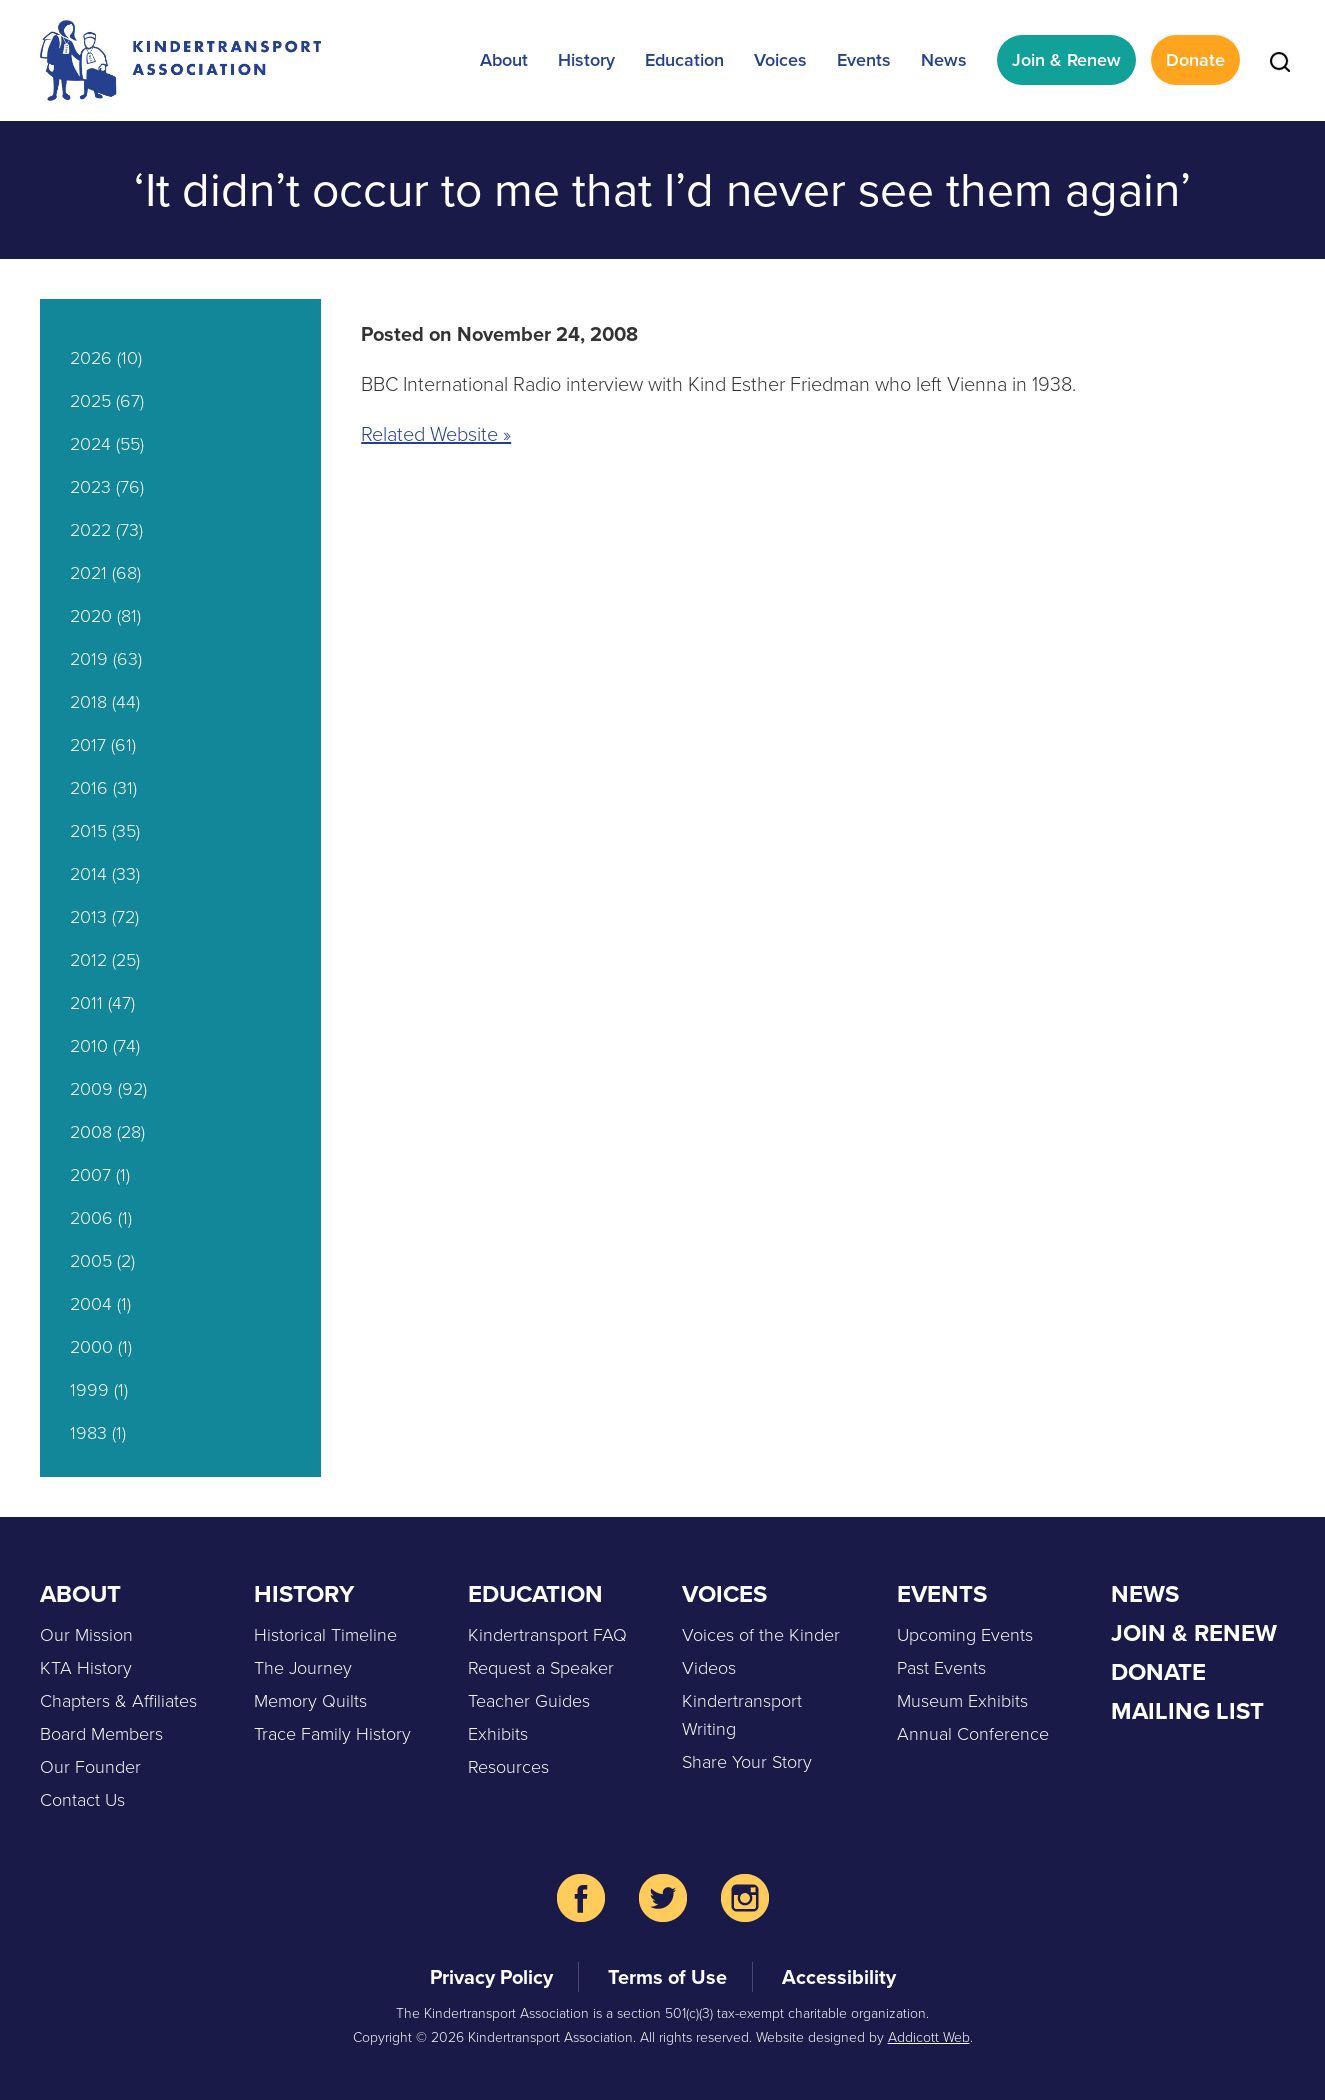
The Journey (303, 1668)
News (944, 60)
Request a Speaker (541, 1668)
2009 (91, 1089)
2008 (91, 1132)
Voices (780, 60)
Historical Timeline (325, 1635)
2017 (88, 745)
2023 (90, 487)
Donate (1195, 60)
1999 (89, 1390)
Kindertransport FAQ (547, 1635)
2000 (91, 1347)
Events (864, 60)
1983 (88, 1433)
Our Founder (90, 1767)
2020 (91, 616)
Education (684, 60)
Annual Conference (973, 1734)
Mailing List (1187, 1710)
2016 (89, 788)
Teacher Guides (529, 1701)
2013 (88, 917)
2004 (91, 1304)
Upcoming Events (965, 1635)
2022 (90, 530)
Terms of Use (667, 1976)
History (586, 60)
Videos (709, 1668)
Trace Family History (332, 1734)
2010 (89, 1046)
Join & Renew (1066, 60)
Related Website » (436, 434)
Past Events (941, 1668)
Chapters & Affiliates (118, 1701)
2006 (91, 1218)
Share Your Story (747, 1762)
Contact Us (82, 1800)
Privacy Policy (491, 1976)
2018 (88, 702)
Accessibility (839, 1976)
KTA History (86, 1668)
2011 (86, 1003)
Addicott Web (929, 2037)
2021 (88, 573)
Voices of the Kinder (761, 1635)
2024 (90, 444)
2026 (91, 358)
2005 (91, 1261)
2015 (88, 831)
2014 (88, 874)
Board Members (101, 1734)
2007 (90, 1175)
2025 (90, 401)
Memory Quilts (310, 1701)
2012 (88, 960)
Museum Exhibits (962, 1701)
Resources (508, 1767)
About (504, 60)
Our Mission (86, 1635)
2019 (89, 659)
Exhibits (498, 1734)
